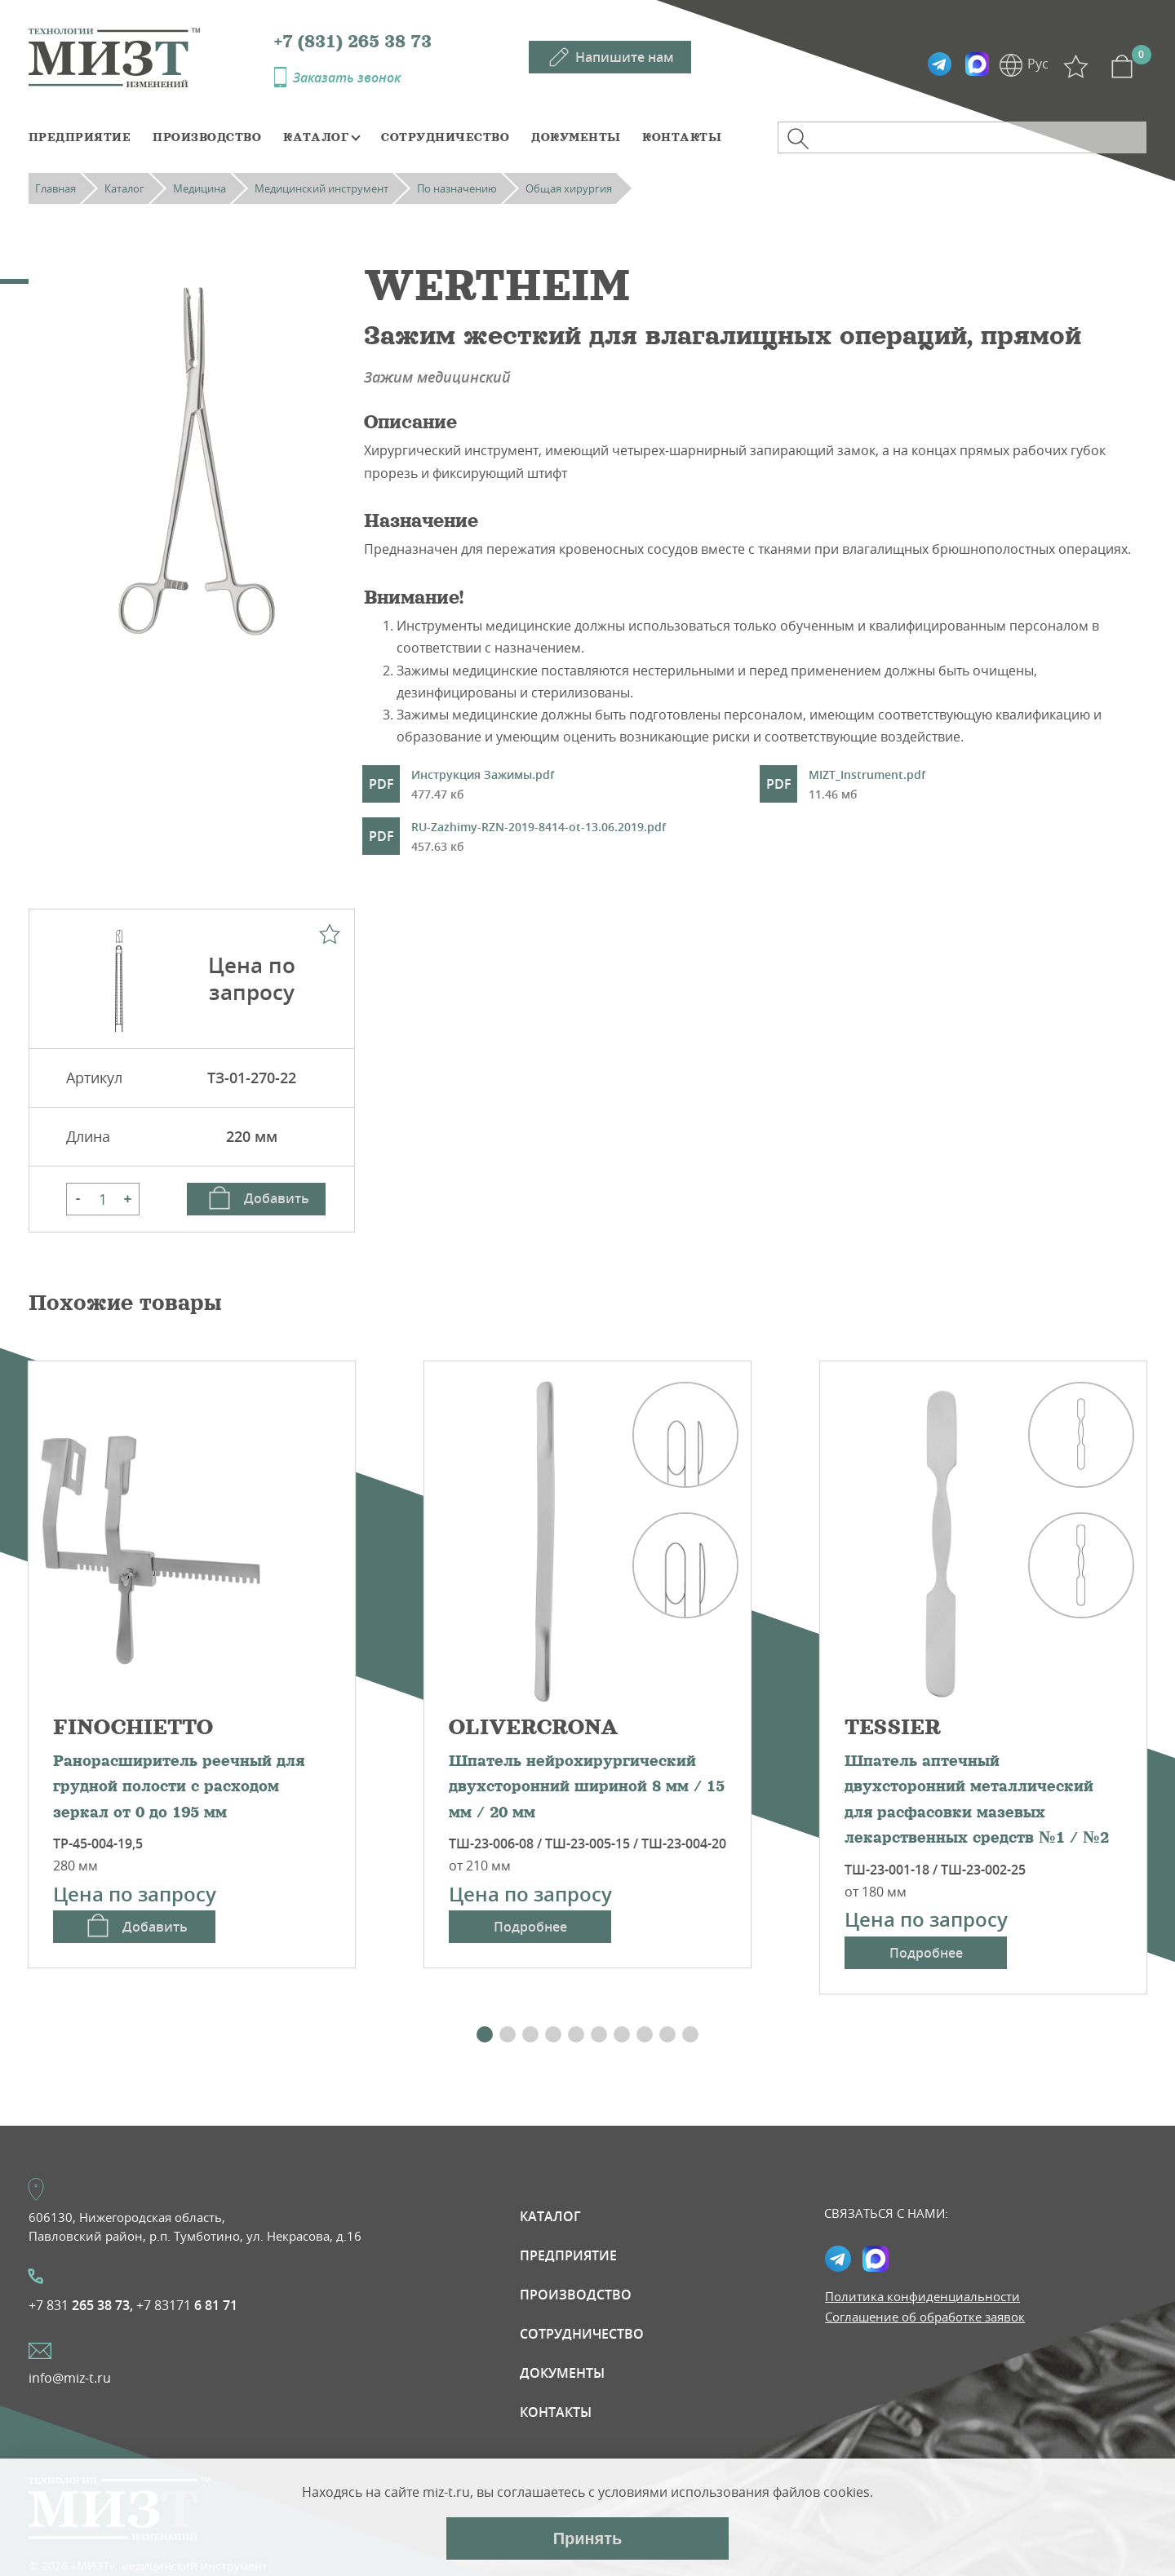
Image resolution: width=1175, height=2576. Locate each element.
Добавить (276, 1198)
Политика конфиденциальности (922, 2296)
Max (977, 64)
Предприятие (80, 137)
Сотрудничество (445, 137)
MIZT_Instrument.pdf (867, 785)
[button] (485, 2034)
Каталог (315, 137)
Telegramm (939, 64)
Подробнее (530, 1927)
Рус (1038, 64)
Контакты (681, 137)
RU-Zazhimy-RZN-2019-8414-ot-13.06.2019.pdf (538, 837)
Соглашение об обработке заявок (925, 2316)
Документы (575, 137)
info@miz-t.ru (70, 2378)
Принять (588, 2538)
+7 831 (81, 2305)
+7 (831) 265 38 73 (353, 41)
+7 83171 (186, 2305)
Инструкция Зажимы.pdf (482, 785)
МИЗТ (151, 56)
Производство (207, 137)
